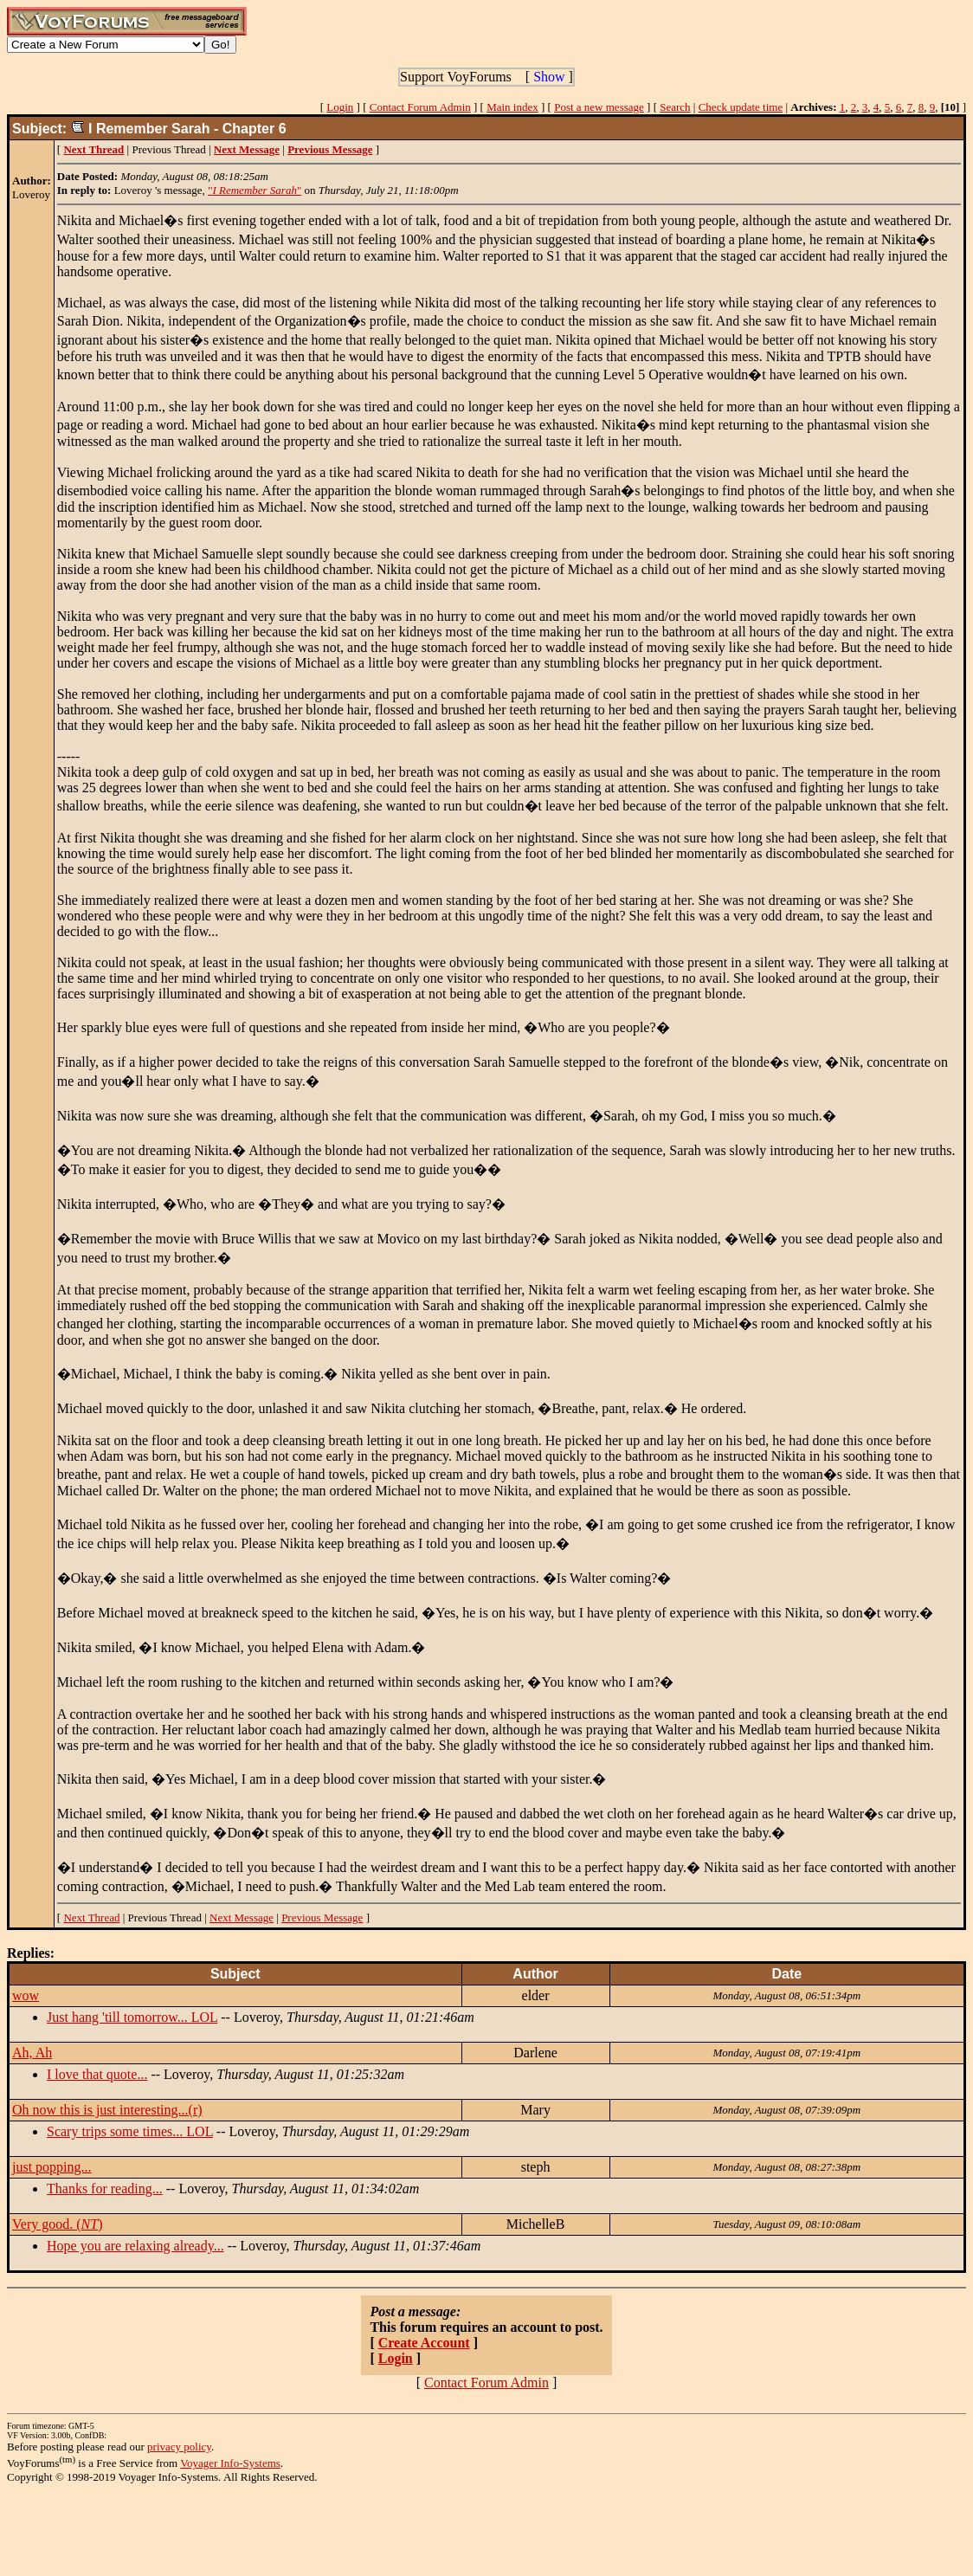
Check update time (741, 106)
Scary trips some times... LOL (130, 2131)
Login (339, 106)
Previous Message (322, 1917)
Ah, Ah (32, 2052)
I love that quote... (97, 2074)
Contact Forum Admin (420, 106)
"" (254, 190)
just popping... (52, 2167)
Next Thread (91, 1917)
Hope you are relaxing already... (135, 2245)
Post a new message (599, 106)
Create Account (424, 2342)
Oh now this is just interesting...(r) (107, 2109)
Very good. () (57, 2224)
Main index (512, 106)
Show (548, 76)
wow (25, 1995)
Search (675, 106)
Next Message (241, 1917)
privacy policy (179, 2446)
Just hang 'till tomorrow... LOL (132, 2017)
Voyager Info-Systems (230, 2463)
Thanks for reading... (105, 2188)
